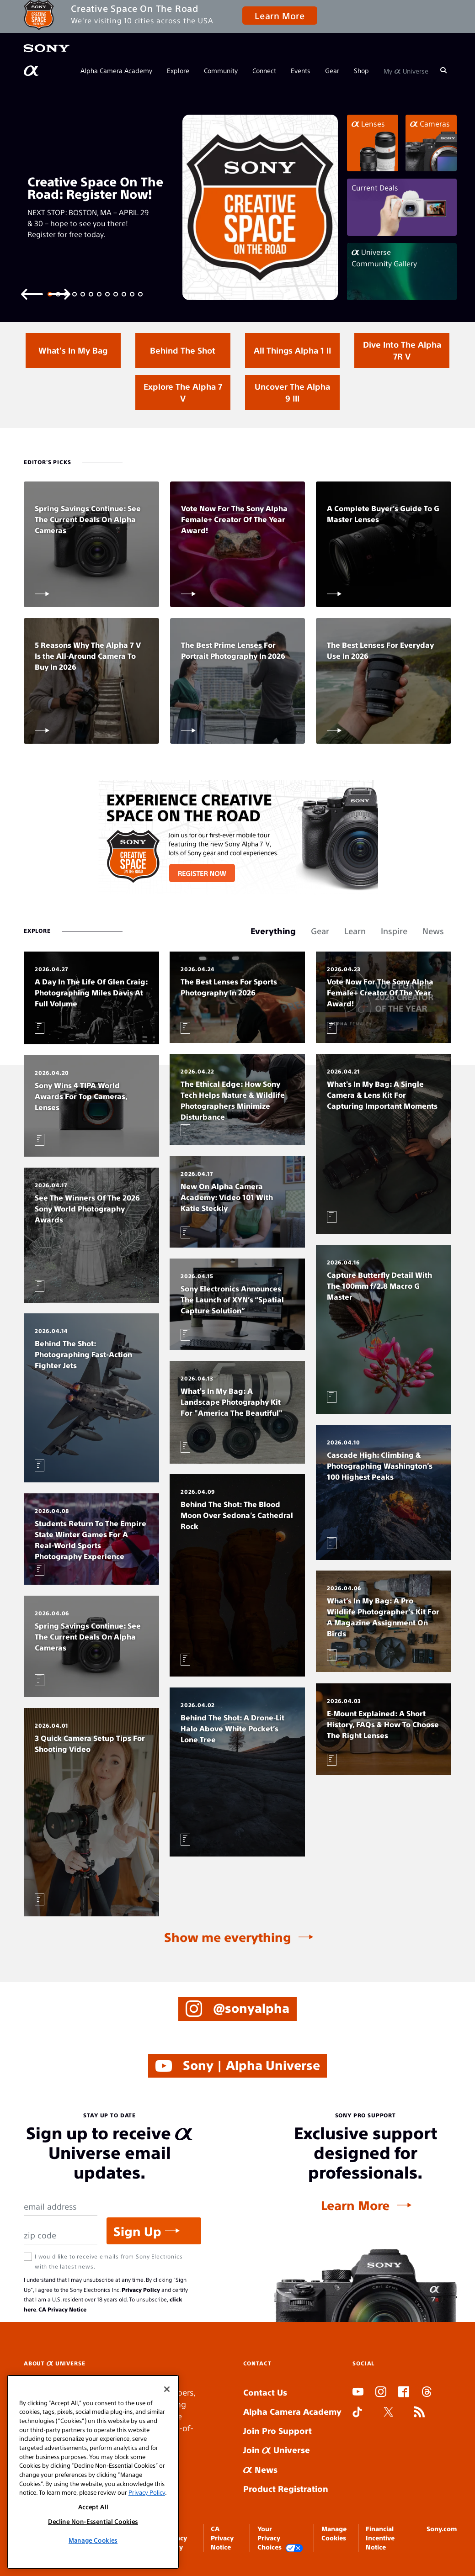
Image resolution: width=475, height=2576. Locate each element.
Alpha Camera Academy (116, 70)
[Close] (167, 2389)
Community (221, 70)
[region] (93, 2472)
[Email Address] (60, 2207)
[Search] (443, 70)
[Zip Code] (60, 2236)
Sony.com (442, 2528)
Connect (264, 70)
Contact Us (265, 2392)
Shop (361, 70)
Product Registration (285, 2488)
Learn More (279, 15)
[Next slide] (59, 293)
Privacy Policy (141, 2289)
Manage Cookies (93, 2540)
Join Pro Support (277, 2431)
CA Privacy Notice (62, 2309)
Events (300, 70)
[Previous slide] (32, 293)
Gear (332, 70)
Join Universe (276, 2450)
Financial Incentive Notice (380, 2537)
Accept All (93, 2507)
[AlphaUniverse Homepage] (32, 70)
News (260, 2469)
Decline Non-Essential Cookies (93, 2521)
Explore (178, 70)
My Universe (406, 70)
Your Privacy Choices (280, 2538)
